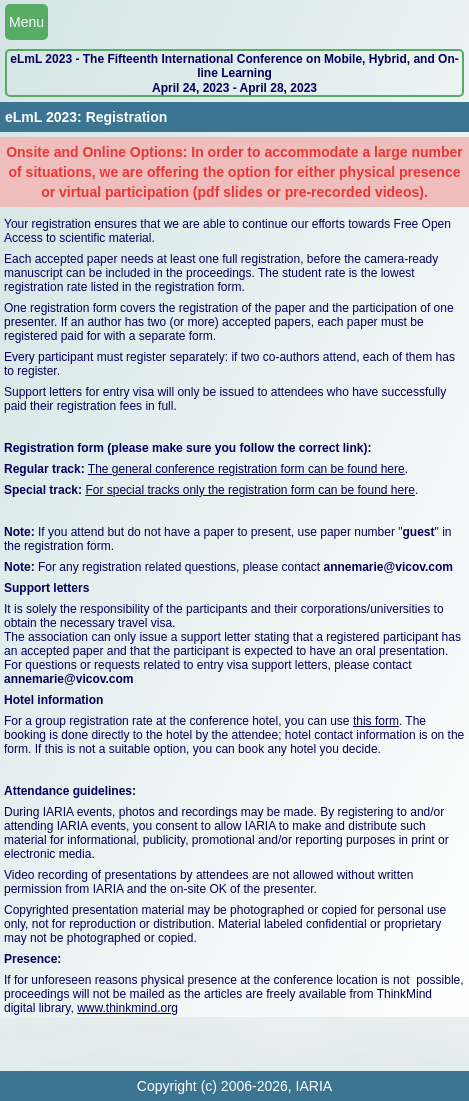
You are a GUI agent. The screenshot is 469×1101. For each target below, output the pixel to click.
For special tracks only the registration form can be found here (250, 490)
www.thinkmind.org (127, 1008)
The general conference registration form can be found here (246, 469)
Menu (26, 22)
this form (376, 721)
